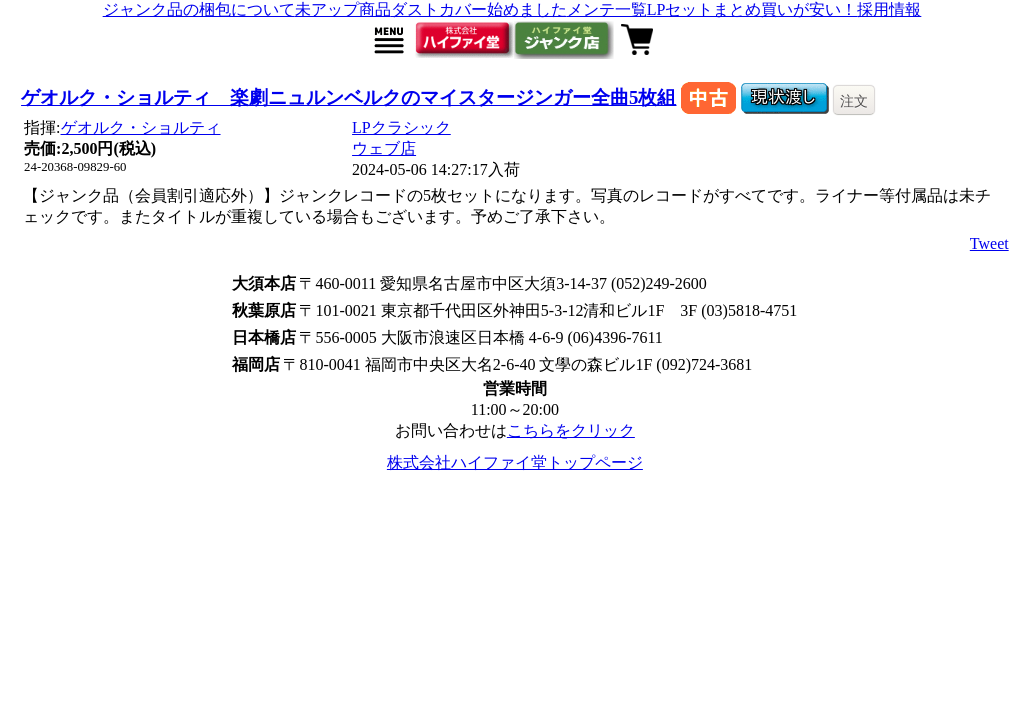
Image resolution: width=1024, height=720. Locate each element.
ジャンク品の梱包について (199, 9)
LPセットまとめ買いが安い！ (752, 9)
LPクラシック (401, 127)
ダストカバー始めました (479, 9)
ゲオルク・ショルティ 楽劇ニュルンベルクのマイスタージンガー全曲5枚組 (348, 97)
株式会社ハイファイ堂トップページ (515, 462)
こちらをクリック (571, 430)
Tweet (989, 243)
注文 (854, 101)
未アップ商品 (343, 9)
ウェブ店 (384, 148)
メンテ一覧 (607, 9)
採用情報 (889, 9)
